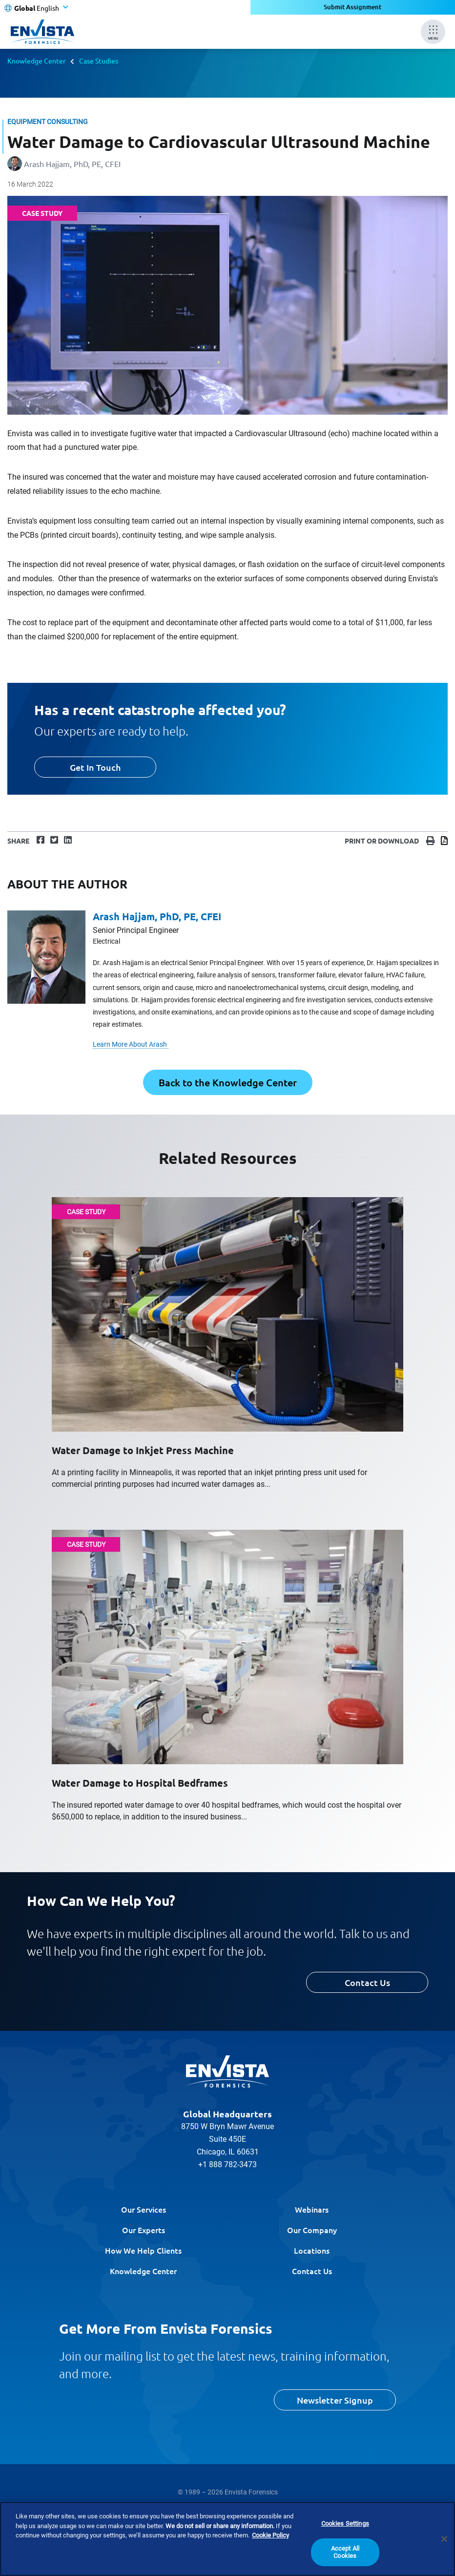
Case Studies (98, 60)
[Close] (444, 2539)
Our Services (143, 2209)
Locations (312, 2250)
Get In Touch (95, 767)
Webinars (312, 2209)
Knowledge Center (36, 60)
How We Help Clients (143, 2250)
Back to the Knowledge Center (228, 1082)
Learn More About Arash (130, 1044)
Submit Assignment (352, 7)
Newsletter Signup (335, 2400)
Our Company (312, 2229)
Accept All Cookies (345, 2552)
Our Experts (143, 2229)
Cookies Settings (345, 2523)
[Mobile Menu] (433, 32)
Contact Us (367, 1982)
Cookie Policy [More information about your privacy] (270, 2535)
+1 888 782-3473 (227, 2164)
